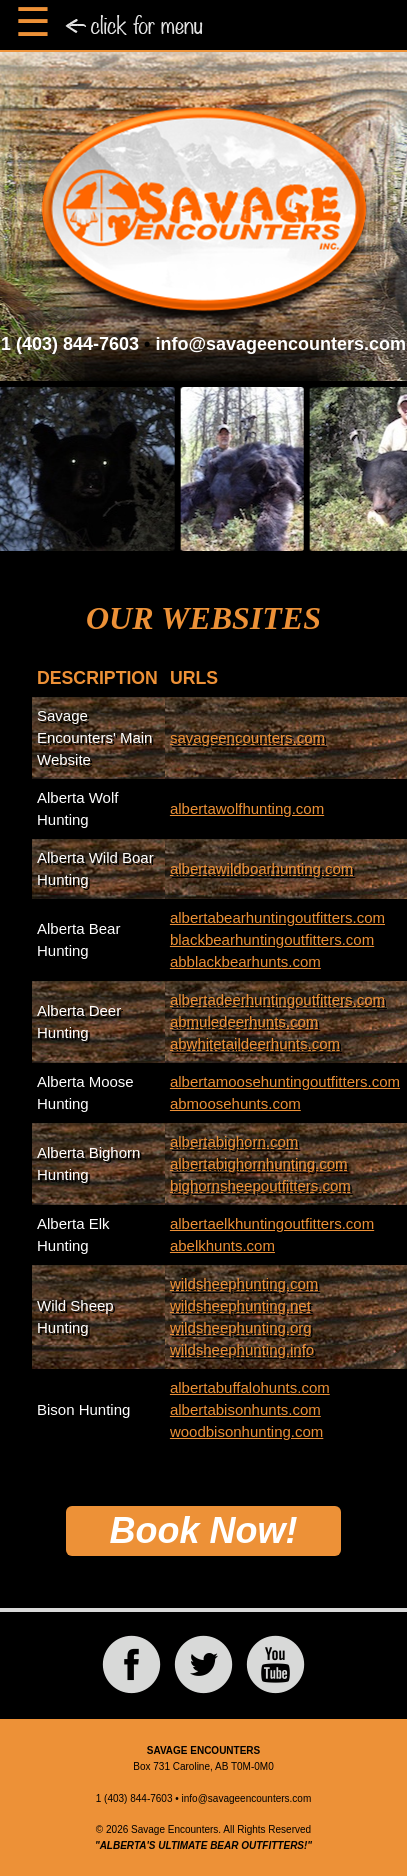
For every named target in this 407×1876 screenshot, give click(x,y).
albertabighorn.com (234, 1141)
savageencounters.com (247, 737)
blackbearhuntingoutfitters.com (272, 939)
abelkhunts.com (222, 1245)
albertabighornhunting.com (259, 1163)
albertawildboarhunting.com (261, 868)
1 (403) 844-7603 (70, 344)
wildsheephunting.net (240, 1305)
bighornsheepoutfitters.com (260, 1185)
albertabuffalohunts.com (250, 1387)
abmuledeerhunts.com (244, 1021)
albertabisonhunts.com (245, 1409)
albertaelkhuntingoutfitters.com (272, 1223)
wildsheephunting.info (242, 1349)
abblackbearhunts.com (245, 961)
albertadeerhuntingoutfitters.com (277, 999)
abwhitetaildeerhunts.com (255, 1043)
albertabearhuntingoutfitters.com (277, 917)
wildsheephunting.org (241, 1327)
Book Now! (204, 1530)
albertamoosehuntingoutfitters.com (285, 1081)
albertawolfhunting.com (247, 808)
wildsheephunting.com (244, 1283)
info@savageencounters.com (280, 344)
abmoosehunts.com (235, 1103)
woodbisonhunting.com (246, 1431)
